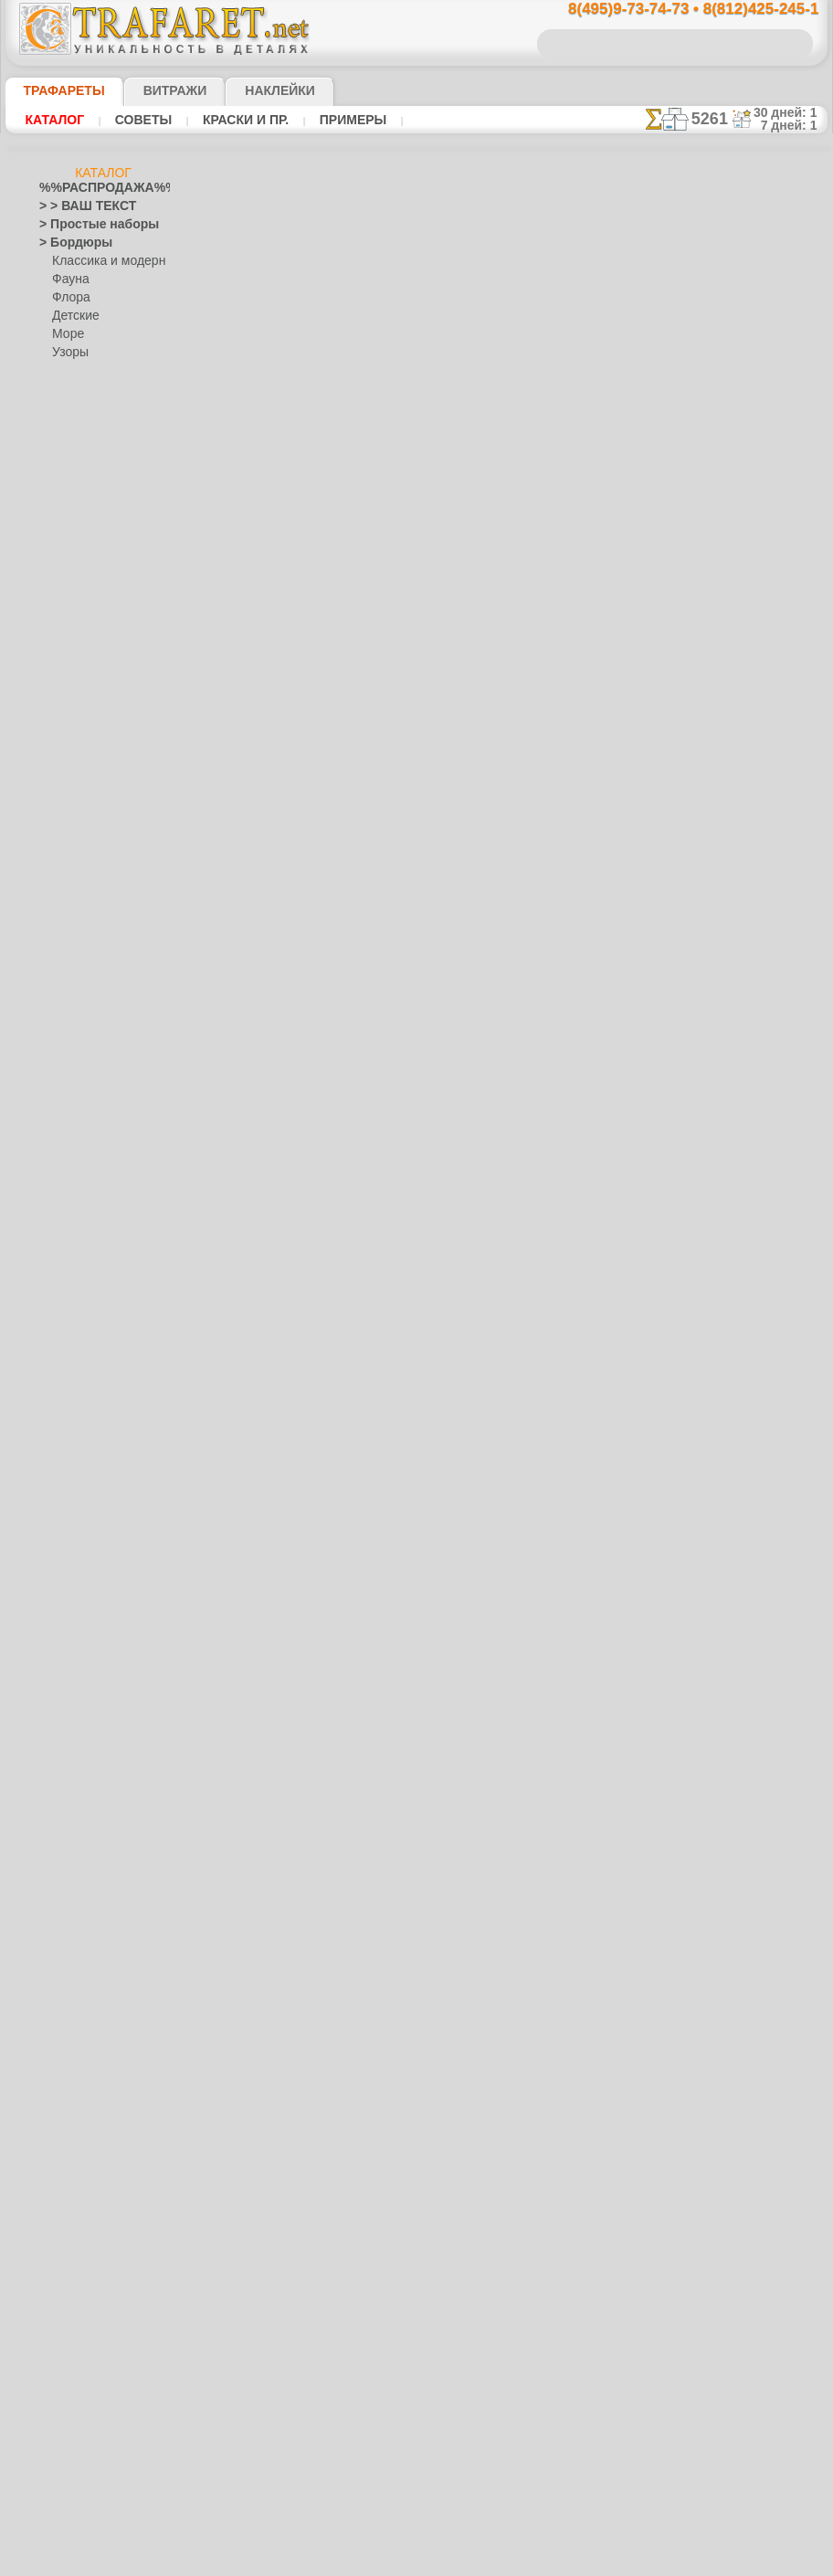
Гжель (67, 1522)
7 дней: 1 (795, 125)
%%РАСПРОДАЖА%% (98, 188)
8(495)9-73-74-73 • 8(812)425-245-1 (674, 9)
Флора (69, 298)
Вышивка (76, 1503)
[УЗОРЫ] (76, 2271)
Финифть (76, 1631)
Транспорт (66, 2033)
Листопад (64, 1412)
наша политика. (509, 2561)
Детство (60, 827)
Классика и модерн (102, 261)
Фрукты (59, 2125)
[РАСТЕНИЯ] (85, 2234)
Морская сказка (94, 1047)
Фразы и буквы (79, 2106)
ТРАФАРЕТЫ (56, 90)
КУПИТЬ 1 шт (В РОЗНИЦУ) (344, 460)
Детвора (74, 955)
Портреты (65, 1777)
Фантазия (64, 2070)
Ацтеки (57, 626)
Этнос (67, 371)
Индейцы (76, 846)
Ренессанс (65, 1905)
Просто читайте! (736, 965)
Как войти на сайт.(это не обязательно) (103, 2445)
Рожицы (60, 1924)
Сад (49, 1960)
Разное (70, 389)
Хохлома (75, 1650)
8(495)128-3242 (437, 1196)
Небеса (58, 1723)
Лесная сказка (89, 1028)
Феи (49, 2088)
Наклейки (248, 90)
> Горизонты (71, 462)
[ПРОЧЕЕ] (78, 2307)
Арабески (64, 590)
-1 (347, 974)
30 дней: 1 (791, 112)
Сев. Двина (81, 1613)
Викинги (60, 700)
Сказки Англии (90, 900)
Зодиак (58, 1229)
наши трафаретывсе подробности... (736, 1045)
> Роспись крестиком (92, 499)
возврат (459, 1354)
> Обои (56, 407)
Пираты (72, 919)
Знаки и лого (72, 1211)
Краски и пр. (240, 119)
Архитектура (72, 608)
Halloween (78, 1814)
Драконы (63, 1138)
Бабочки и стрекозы (90, 663)
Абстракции (70, 535)
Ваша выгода (288, 422)
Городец (73, 1540)
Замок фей (80, 1010)
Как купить (407, 422)
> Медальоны (74, 444)
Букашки (61, 681)
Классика (64, 1302)
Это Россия (81, 1686)
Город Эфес (69, 773)
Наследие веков (80, 1704)
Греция (57, 791)
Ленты (55, 1394)
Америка (62, 553)
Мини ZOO (80, 992)
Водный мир (71, 718)
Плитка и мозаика (86, 1759)
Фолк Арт (76, 1668)
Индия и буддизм (84, 1248)
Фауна (69, 279)
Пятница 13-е (73, 1887)
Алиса (68, 974)
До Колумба (71, 1120)
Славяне (61, 1997)
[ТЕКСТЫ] (77, 2252)
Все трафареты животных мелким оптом (414, 1015)
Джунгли (62, 1083)
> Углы (56, 425)
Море (66, 334)
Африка (59, 645)
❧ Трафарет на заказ (95, 2344)
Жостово (76, 1558)
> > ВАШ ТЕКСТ (76, 206)
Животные (67, 1175)
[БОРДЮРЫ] (85, 2179)
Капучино (64, 1266)
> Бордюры (67, 243)
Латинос (61, 1375)
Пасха (68, 1850)
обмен (506, 1354)
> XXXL (57, 517)
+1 (484, 974)
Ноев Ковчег (84, 882)
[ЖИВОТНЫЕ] (91, 2216)
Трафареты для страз (95, 2325)
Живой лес (80, 864)
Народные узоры (83, 1485)
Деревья (60, 809)
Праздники (68, 1796)
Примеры (346, 119)
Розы (52, 1942)
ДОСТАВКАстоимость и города (736, 805)
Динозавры (69, 1101)
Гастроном (67, 754)
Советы (140, 119)
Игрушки (75, 937)
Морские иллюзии (86, 1449)
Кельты (58, 1284)
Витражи (153, 90)
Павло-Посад (87, 1576)
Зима (53, 1193)
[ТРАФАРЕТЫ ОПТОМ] (97, 2161)
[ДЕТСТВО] (81, 2198)
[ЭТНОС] (75, 2289)
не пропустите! (737, 1116)
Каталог (55, 119)
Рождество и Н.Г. (96, 1832)
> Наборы (64, 480)
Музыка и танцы (82, 1467)
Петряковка (82, 1595)
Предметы (66, 1869)
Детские (73, 316)
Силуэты (61, 1978)
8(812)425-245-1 (545, 1196)
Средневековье (78, 2015)
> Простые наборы (87, 224)
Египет (56, 1156)
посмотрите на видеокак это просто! (736, 886)
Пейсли (58, 1741)
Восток (57, 736)
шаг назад (416, 974)
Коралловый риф (84, 1321)
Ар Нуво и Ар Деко (87, 572)
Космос (59, 1339)
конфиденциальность (372, 1354)
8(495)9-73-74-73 (326, 1196)
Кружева (62, 1357)
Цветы (56, 2143)
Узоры (69, 352)
